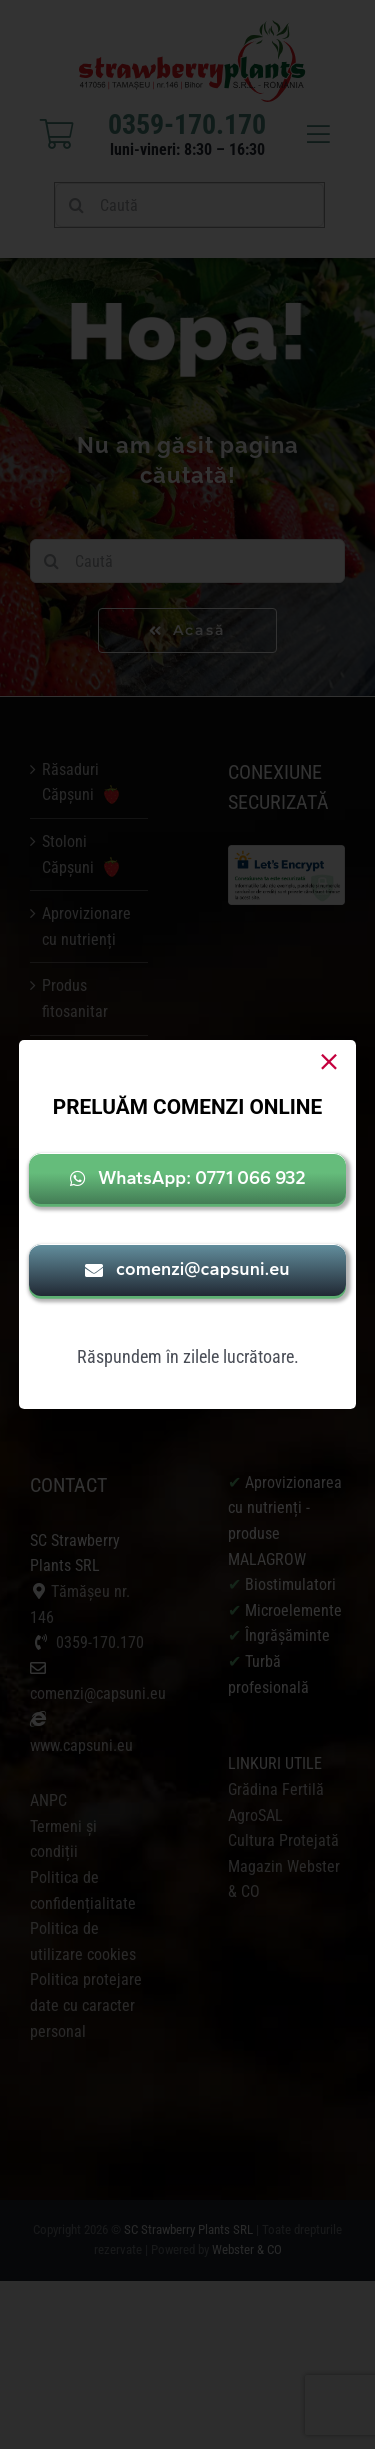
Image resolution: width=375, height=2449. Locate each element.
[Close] (329, 1062)
